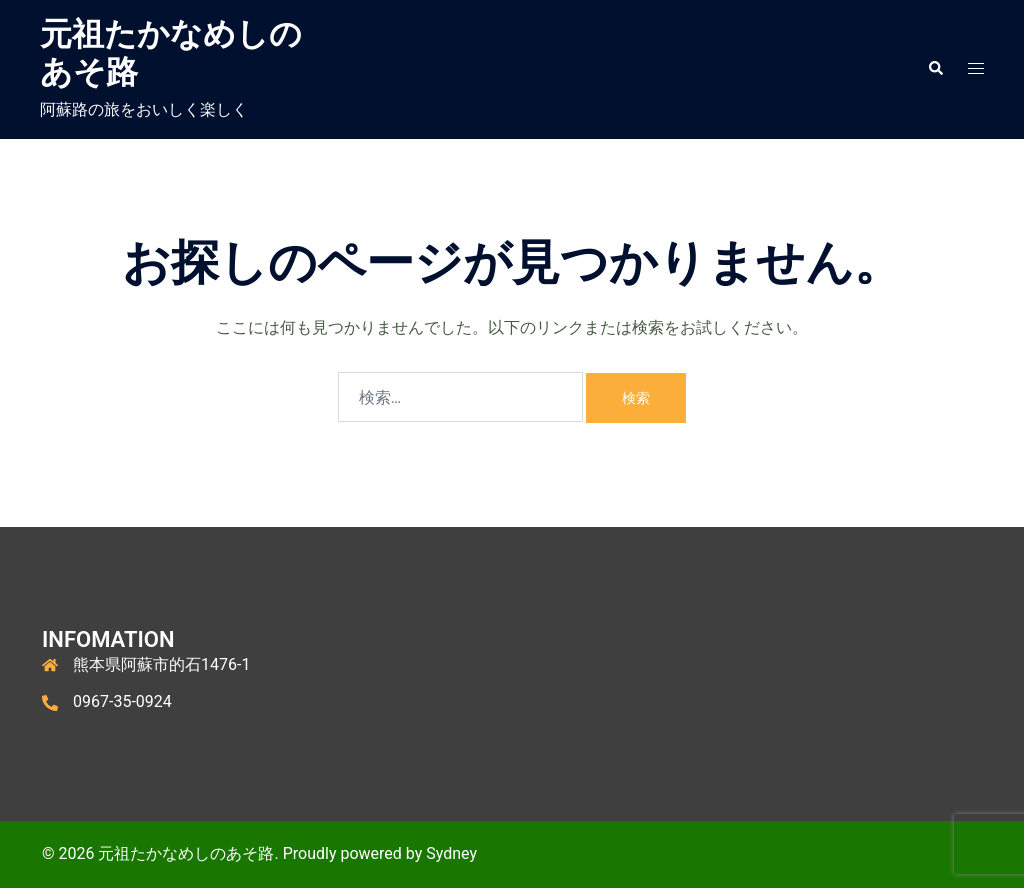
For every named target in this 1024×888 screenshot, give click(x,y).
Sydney (451, 853)
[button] (935, 69)
